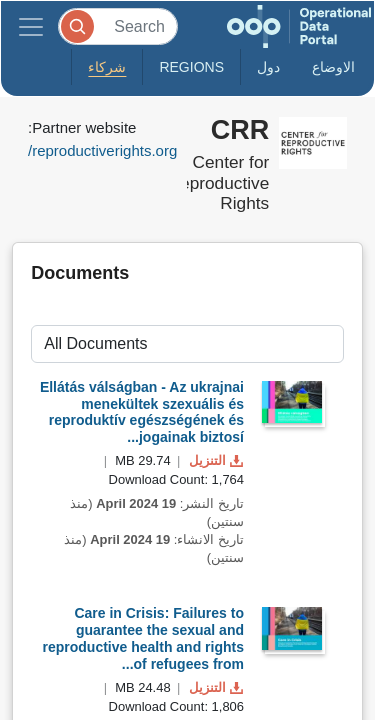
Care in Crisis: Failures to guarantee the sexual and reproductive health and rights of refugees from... (143, 638)
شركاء (107, 67)
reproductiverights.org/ (102, 150)
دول (268, 67)
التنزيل (214, 460)
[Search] (118, 26)
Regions (191, 67)
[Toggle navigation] (31, 26)
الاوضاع (333, 67)
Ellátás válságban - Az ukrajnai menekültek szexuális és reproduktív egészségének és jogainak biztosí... (142, 412)
